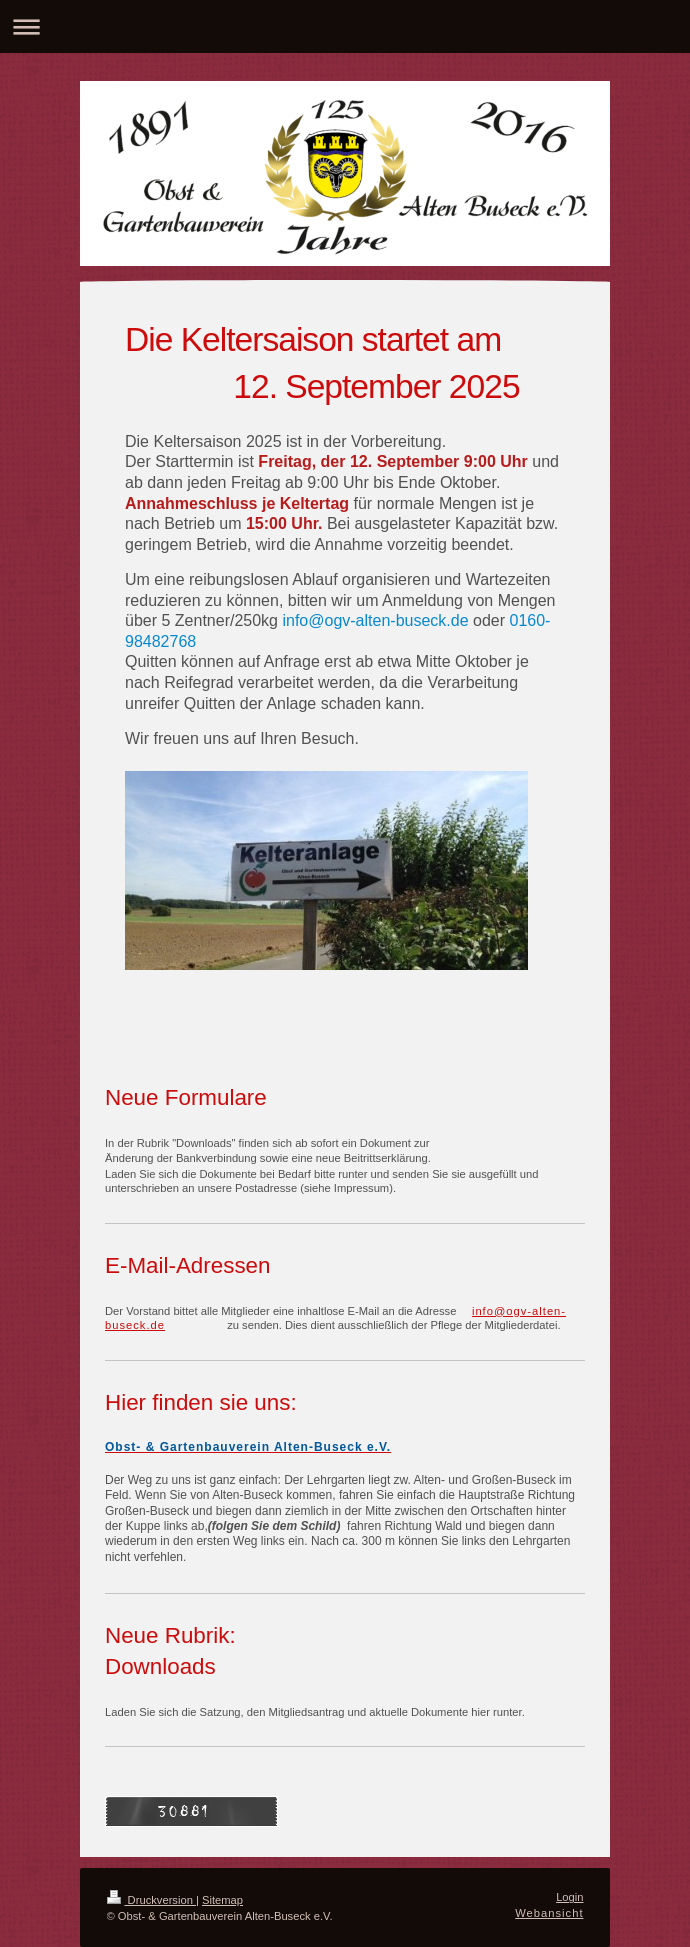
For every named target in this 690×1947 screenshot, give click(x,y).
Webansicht (549, 1913)
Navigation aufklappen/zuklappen (345, 26)
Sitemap (222, 1900)
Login (569, 1897)
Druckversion (152, 1900)
